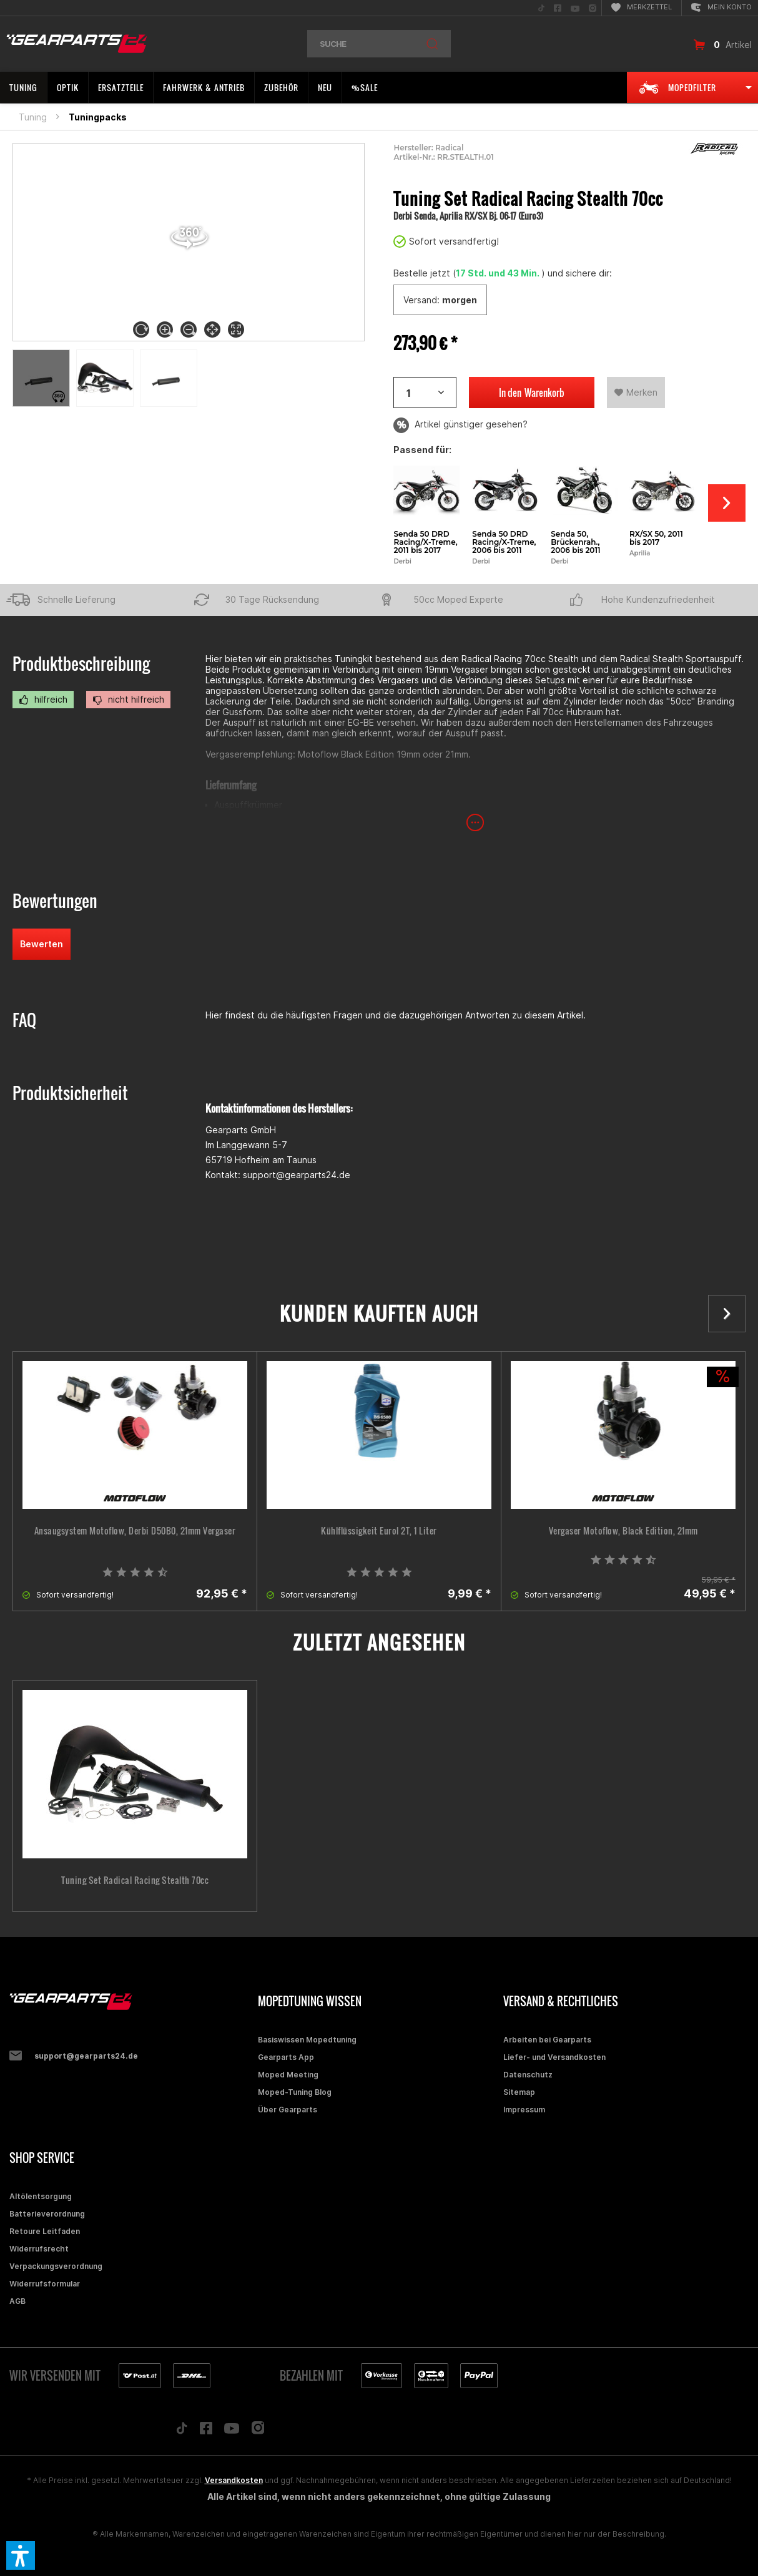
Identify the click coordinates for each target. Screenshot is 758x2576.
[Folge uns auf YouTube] (231, 2431)
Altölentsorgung (40, 2196)
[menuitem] (541, 8)
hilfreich (43, 699)
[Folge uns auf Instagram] (258, 2431)
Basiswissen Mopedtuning (307, 2039)
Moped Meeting (288, 2074)
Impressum (524, 2109)
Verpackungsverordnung (55, 2266)
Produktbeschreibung (81, 663)
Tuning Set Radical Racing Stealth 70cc (135, 1880)
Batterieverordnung (47, 2213)
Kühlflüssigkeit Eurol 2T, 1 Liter (379, 1531)
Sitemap (519, 2092)
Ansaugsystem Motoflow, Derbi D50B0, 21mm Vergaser (135, 1531)
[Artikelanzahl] (424, 392)
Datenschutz (528, 2074)
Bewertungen (54, 900)
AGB (17, 2301)
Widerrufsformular (44, 2283)
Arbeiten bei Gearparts (547, 2039)
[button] (20, 2555)
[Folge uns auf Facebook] (206, 2431)
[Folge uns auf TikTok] (181, 2431)
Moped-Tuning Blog (295, 2092)
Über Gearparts (287, 2109)
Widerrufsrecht (39, 2248)
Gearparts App (286, 2057)
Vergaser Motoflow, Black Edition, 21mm (623, 1531)
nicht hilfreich (128, 699)
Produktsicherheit (70, 1093)
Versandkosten (234, 2480)
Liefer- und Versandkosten (554, 2057)
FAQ (24, 1020)
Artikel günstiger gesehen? (460, 425)
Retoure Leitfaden (44, 2231)
